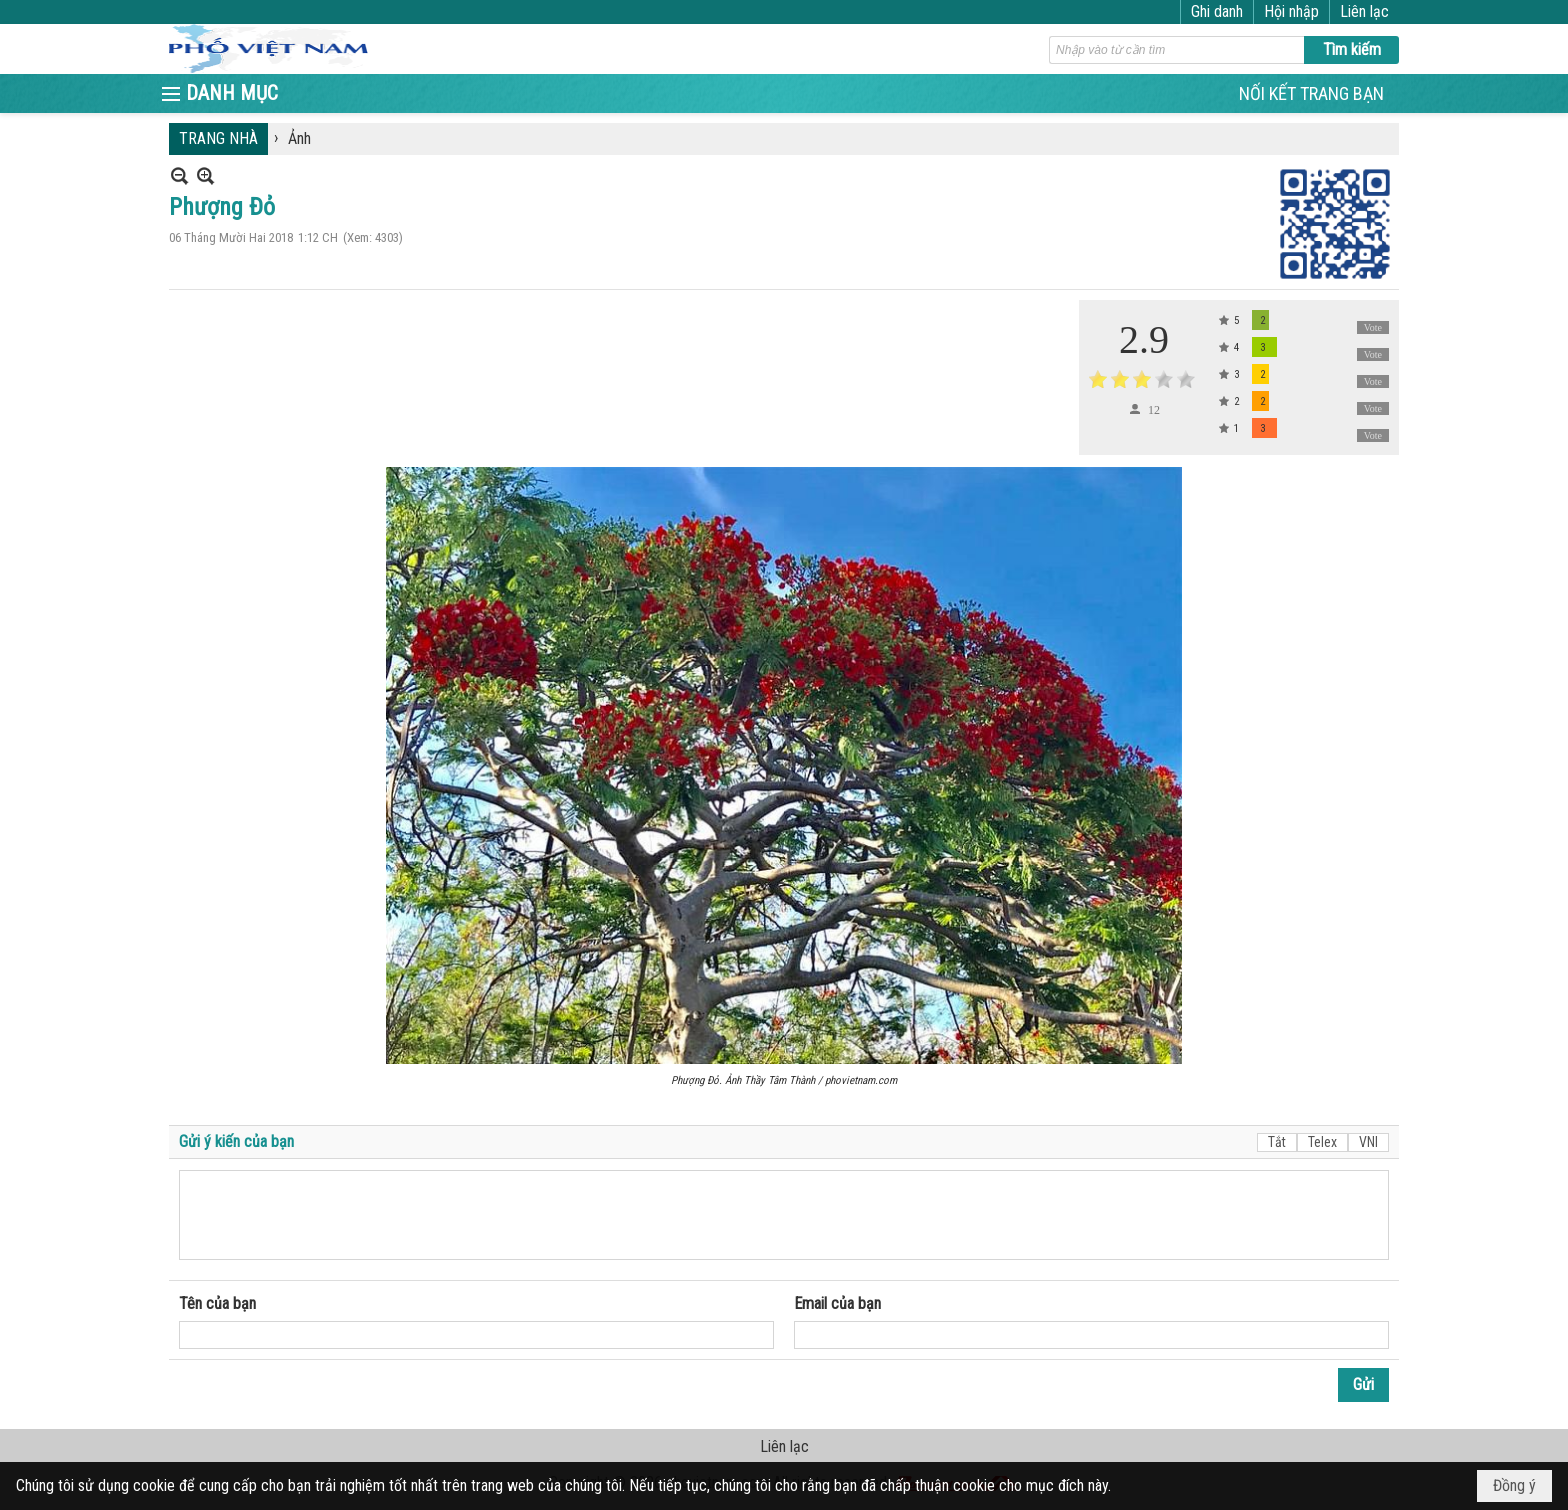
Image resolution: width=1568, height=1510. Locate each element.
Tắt (1277, 1142)
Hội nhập (1291, 11)
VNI (1368, 1142)
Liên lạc (1364, 11)
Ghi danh (1217, 11)
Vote (1373, 327)
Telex (1322, 1142)
